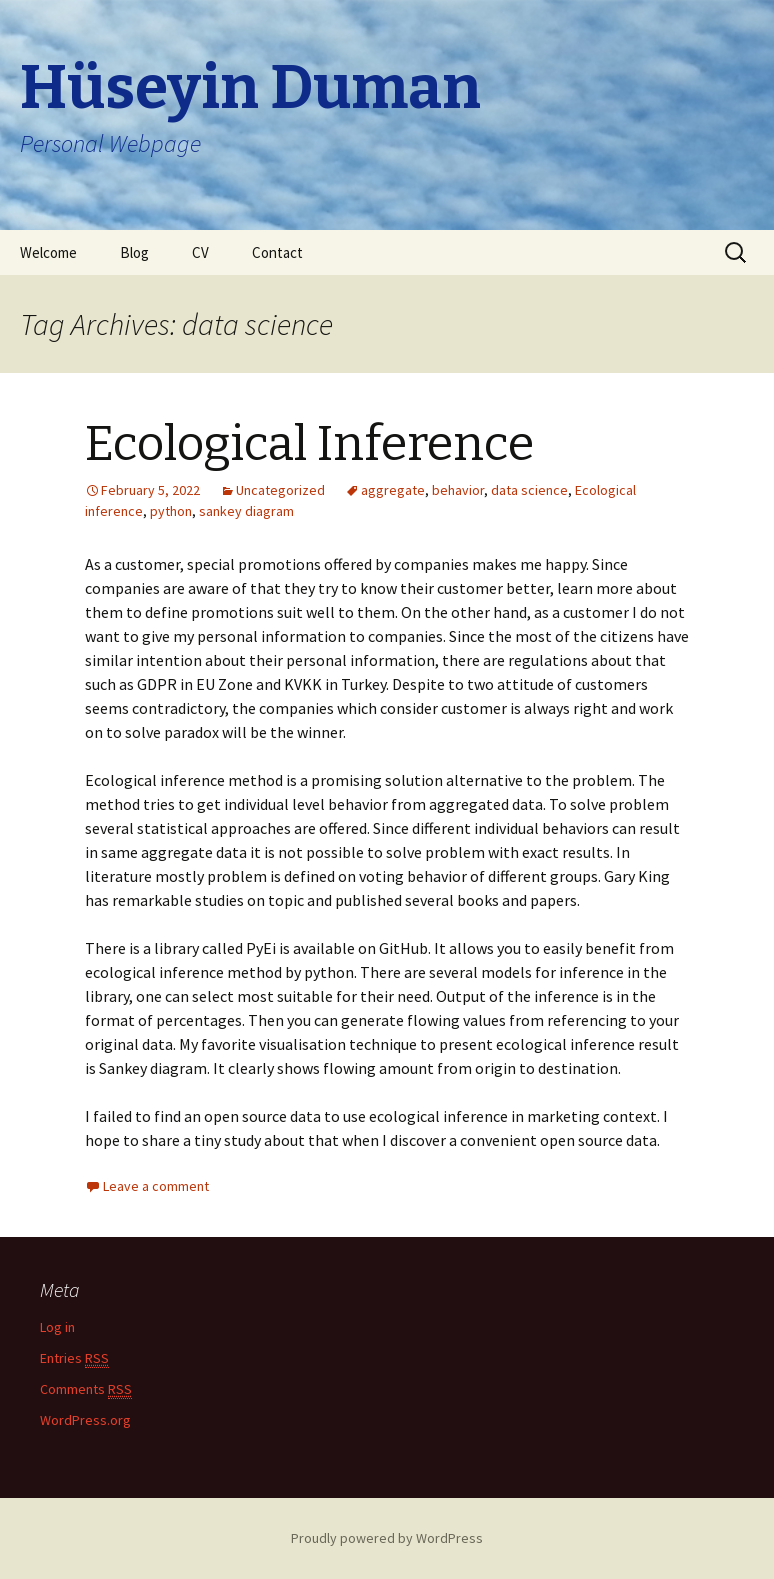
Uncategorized (280, 490)
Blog (134, 252)
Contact (277, 252)
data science (529, 490)
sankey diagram (246, 511)
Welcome (48, 252)
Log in (57, 1327)
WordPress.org (85, 1420)
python (171, 511)
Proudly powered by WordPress (387, 1538)
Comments (86, 1389)
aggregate (393, 490)
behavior (458, 490)
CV (200, 252)
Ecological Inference (309, 444)
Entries (74, 1358)
